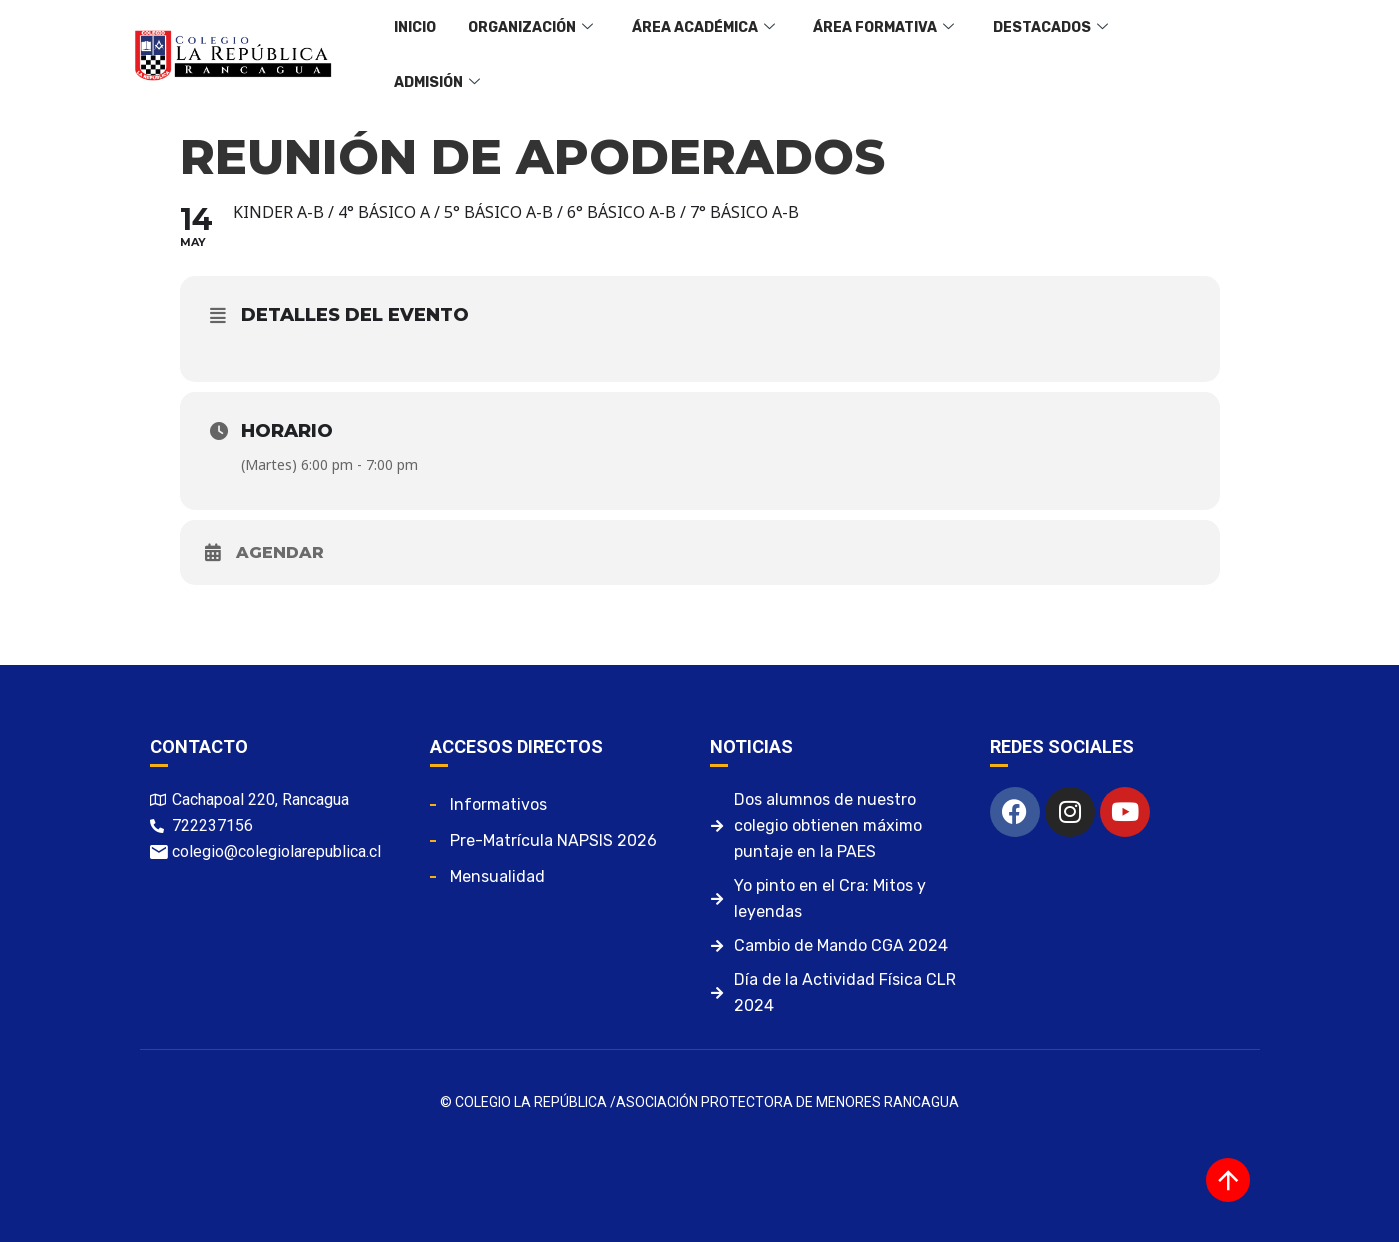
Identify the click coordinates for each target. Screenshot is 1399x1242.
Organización (521, 55)
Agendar (280, 552)
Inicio (412, 54)
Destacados (1021, 55)
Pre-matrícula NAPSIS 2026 (553, 840)
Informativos (498, 804)
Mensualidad (497, 876)
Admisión (1154, 55)
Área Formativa (861, 55)
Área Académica (687, 55)
